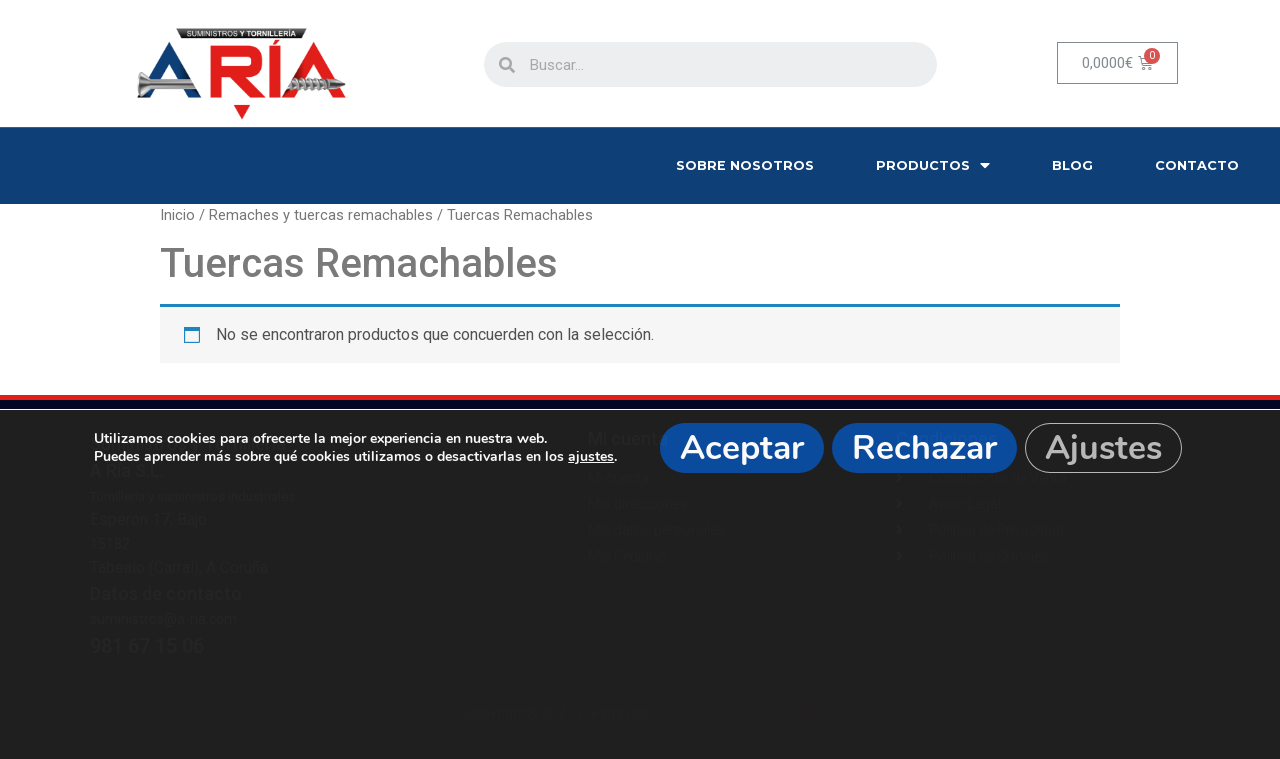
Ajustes (1103, 448)
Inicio (177, 215)
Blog (1072, 165)
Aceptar (742, 448)
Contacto (1197, 165)
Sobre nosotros (745, 165)
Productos (933, 165)
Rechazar (924, 448)
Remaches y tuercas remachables (321, 215)
